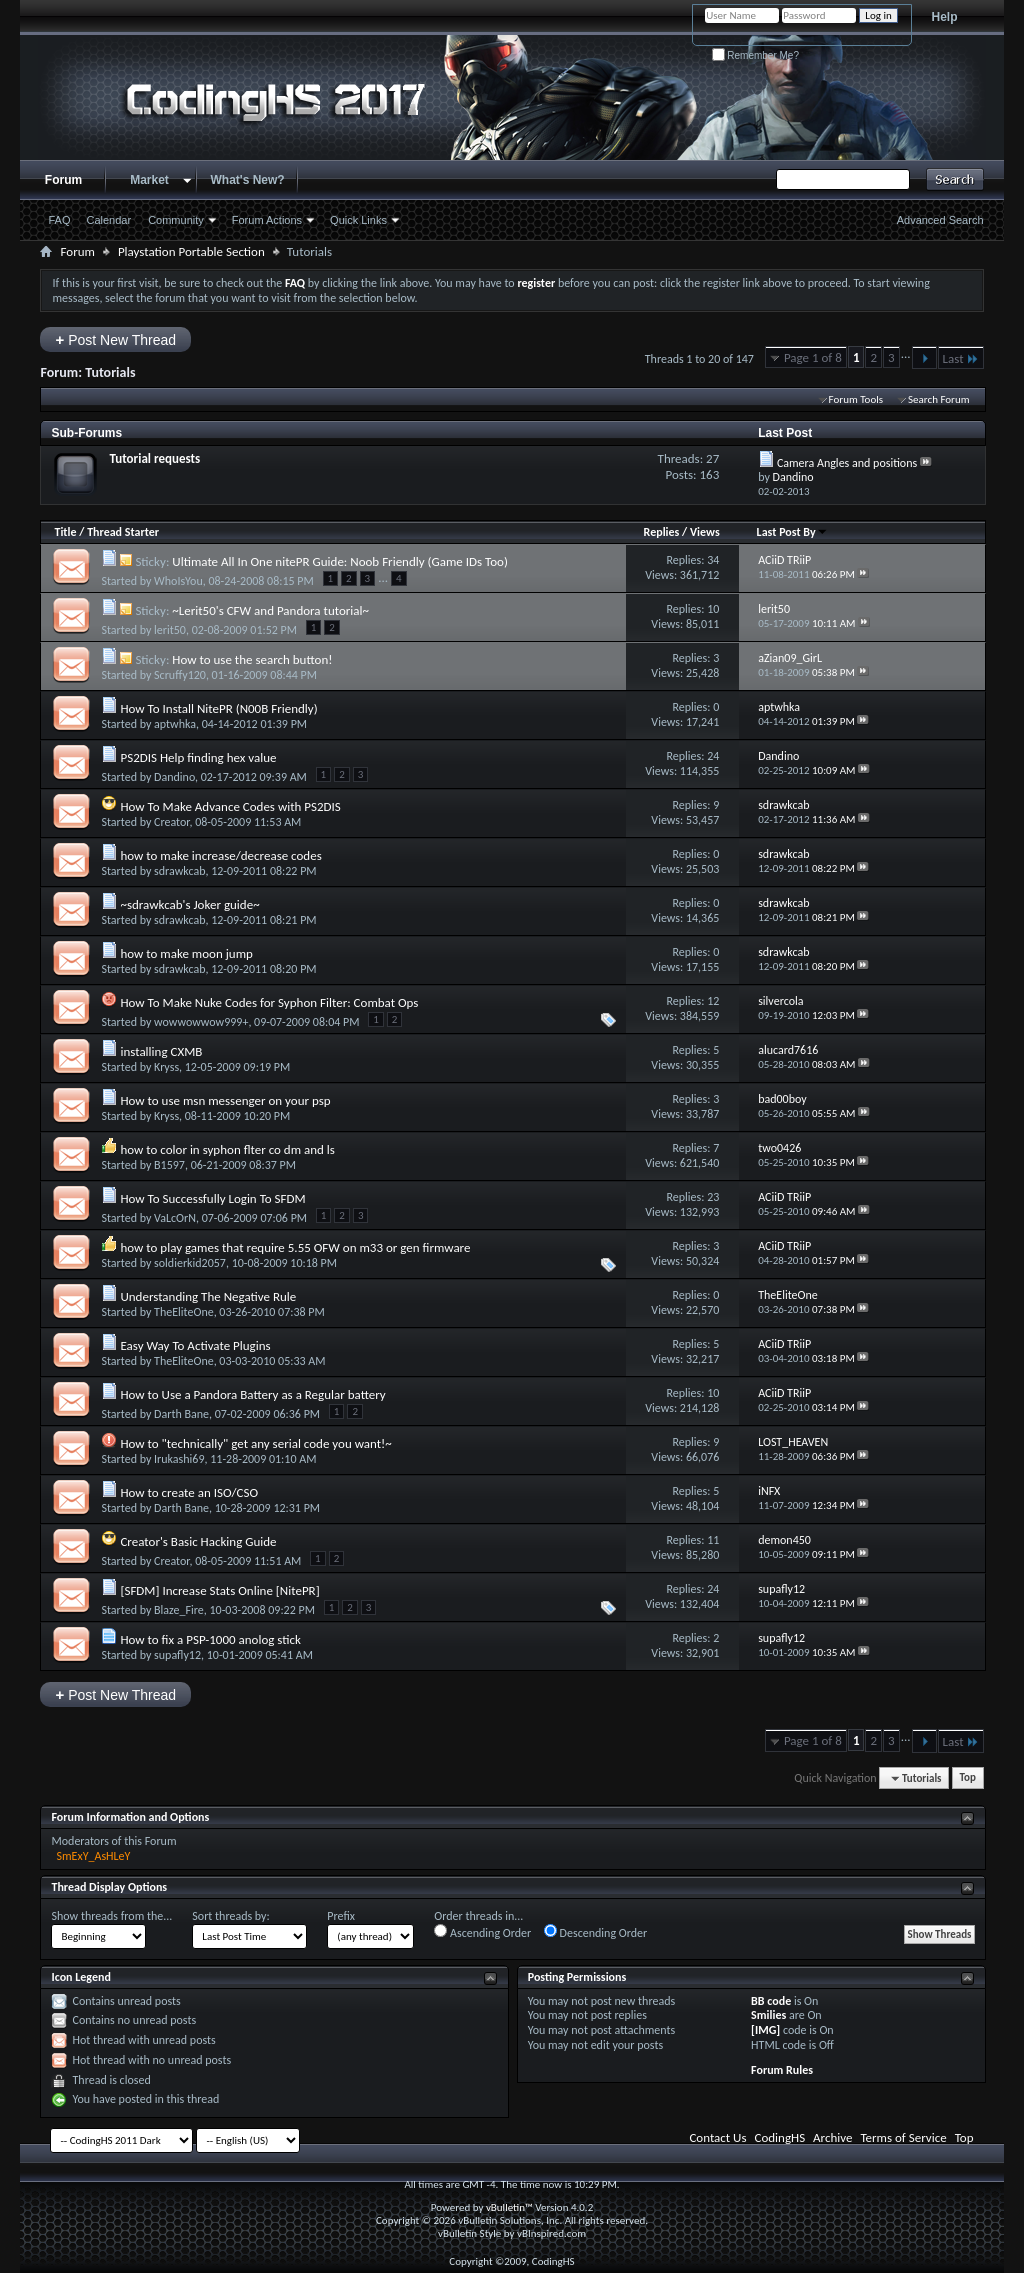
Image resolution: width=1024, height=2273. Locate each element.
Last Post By (792, 532)
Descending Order (595, 1932)
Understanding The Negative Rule (208, 1296)
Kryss (166, 1067)
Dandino (174, 777)
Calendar (109, 220)
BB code (771, 2001)
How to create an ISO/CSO (189, 1492)
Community (176, 220)
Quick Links (358, 220)
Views (705, 532)
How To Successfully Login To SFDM (212, 1198)
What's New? (247, 180)
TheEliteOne (184, 1312)
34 (713, 560)
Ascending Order (482, 1932)
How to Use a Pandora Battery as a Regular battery (252, 1394)
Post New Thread (115, 339)
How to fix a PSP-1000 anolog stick (210, 1639)
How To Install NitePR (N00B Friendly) (218, 708)
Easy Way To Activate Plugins (195, 1345)
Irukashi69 (179, 1459)
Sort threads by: (230, 1916)
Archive (832, 2137)
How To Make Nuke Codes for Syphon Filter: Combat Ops (269, 1002)
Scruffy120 (180, 675)
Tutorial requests (154, 458)
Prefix (341, 1916)
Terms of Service (903, 2137)
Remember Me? (755, 55)
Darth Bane (181, 1414)
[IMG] (765, 2030)
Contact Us (717, 2137)
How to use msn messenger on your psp (225, 1100)
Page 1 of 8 (813, 357)
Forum (63, 180)
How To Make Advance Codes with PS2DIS (230, 806)
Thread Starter (123, 532)
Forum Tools (856, 399)
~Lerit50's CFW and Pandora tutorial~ (270, 610)
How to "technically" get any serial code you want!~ (255, 1443)
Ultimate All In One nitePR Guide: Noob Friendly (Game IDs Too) (340, 561)
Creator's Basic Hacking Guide (198, 1541)
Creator (171, 822)
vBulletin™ (509, 2207)
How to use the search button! (252, 659)
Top (968, 1778)
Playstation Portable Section (191, 251)
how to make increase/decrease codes (220, 855)
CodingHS (780, 2137)
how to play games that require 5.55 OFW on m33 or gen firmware (295, 1247)
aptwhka (175, 724)
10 (713, 609)
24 (713, 756)
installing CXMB (161, 1051)
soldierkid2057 (190, 1263)
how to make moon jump (186, 953)
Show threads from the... (111, 1916)
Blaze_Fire (179, 1610)
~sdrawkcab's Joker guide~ (189, 904)
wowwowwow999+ (201, 1022)
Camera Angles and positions (847, 463)
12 (713, 1001)
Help (945, 17)
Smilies (768, 2015)
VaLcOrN (175, 1218)
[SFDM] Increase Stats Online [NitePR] (219, 1590)
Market (149, 180)
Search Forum (939, 399)
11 (713, 1540)
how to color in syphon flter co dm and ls (227, 1149)
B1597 (169, 1165)
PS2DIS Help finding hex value (198, 757)
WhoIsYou (178, 581)
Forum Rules (782, 2070)
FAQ (59, 220)
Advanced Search (940, 220)
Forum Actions (267, 220)
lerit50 (170, 630)
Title (65, 532)
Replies (662, 532)
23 (713, 1197)
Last (961, 358)
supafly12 (177, 1655)
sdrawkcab (179, 871)
